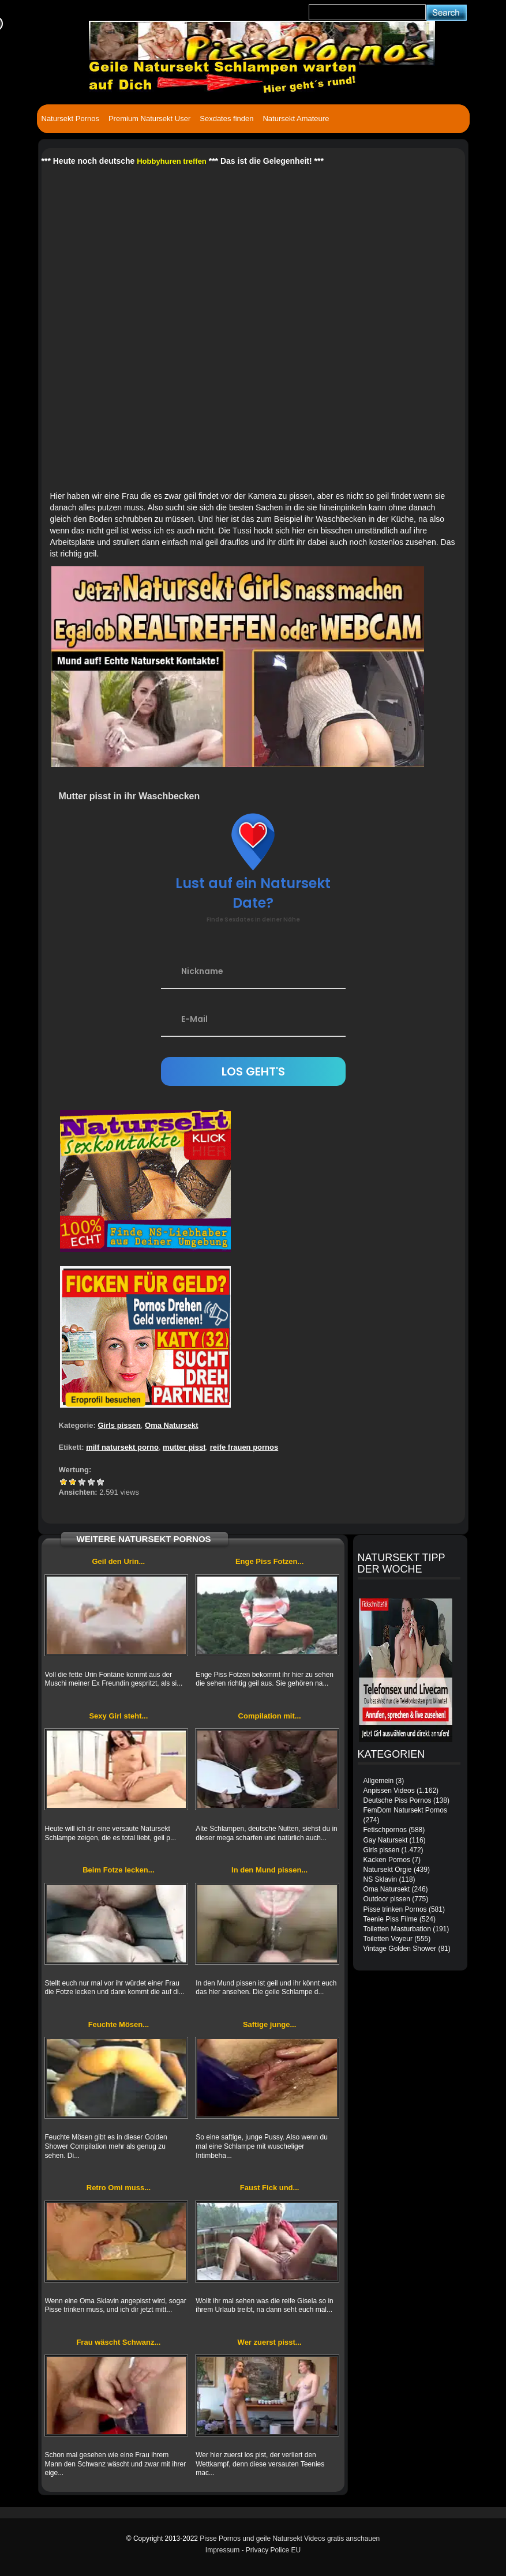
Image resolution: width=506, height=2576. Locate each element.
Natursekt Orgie (387, 1870)
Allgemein (378, 1781)
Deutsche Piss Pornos (397, 1800)
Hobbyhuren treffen (172, 161)
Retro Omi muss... (119, 2187)
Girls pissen (119, 1425)
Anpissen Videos (389, 1791)
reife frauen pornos (244, 1447)
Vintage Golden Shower (400, 1949)
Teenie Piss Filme (390, 1919)
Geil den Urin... (118, 1561)
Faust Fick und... (269, 2187)
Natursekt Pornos (70, 118)
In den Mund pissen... (269, 1870)
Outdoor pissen (386, 1899)
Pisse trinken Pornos (395, 1909)
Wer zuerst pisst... (270, 2342)
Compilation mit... (269, 1716)
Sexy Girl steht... (118, 1716)
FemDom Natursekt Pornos (405, 1810)
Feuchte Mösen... (118, 2024)
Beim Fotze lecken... (118, 1870)
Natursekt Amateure (296, 118)
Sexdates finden (226, 118)
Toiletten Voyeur (388, 1939)
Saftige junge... (269, 2024)
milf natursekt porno (122, 1447)
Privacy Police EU (273, 2550)
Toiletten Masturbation (397, 1929)
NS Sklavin (380, 1879)
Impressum (222, 2550)
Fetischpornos (385, 1830)
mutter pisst (184, 1447)
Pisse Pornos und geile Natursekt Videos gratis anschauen (290, 2538)
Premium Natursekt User (149, 118)
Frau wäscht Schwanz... (118, 2342)
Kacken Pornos (386, 1860)
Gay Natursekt (385, 1840)
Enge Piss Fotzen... (269, 1561)
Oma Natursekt (171, 1425)
